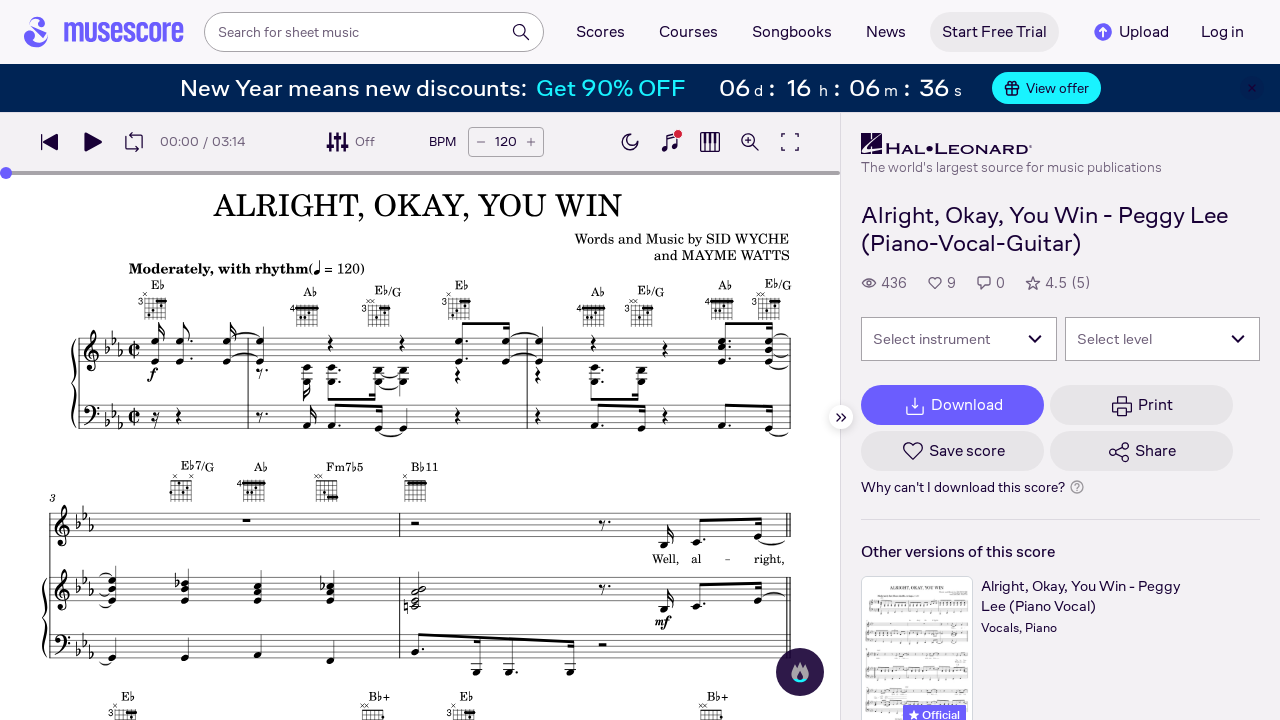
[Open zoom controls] (750, 142)
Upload (1130, 32)
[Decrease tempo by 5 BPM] (481, 142)
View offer (1046, 88)
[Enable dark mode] (630, 142)
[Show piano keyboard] (670, 142)
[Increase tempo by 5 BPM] (531, 142)
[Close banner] (1252, 88)
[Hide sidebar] (841, 417)
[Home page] (104, 32)
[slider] (6, 173)
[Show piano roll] (710, 142)
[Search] (521, 32)
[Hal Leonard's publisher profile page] (1011, 144)
